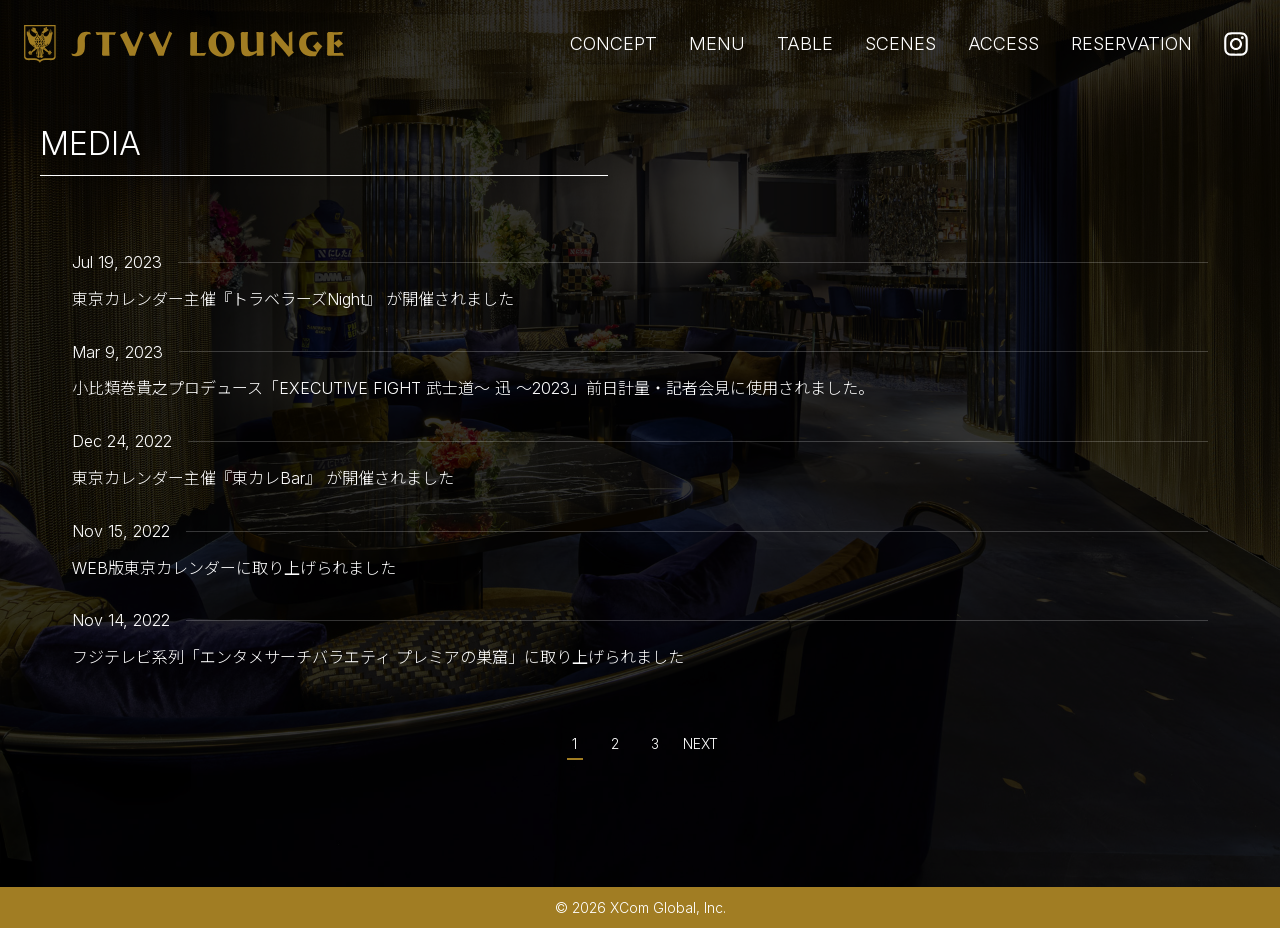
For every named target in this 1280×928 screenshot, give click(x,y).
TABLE (805, 44)
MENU (717, 44)
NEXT (700, 743)
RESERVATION (1131, 44)
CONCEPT (613, 44)
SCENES (900, 44)
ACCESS (1003, 44)
